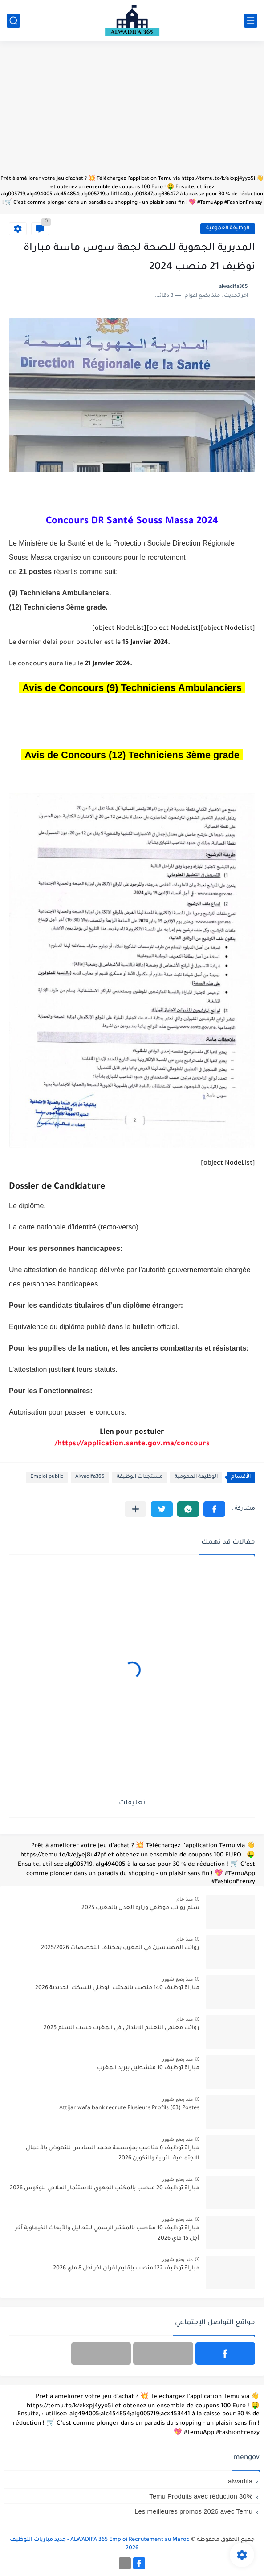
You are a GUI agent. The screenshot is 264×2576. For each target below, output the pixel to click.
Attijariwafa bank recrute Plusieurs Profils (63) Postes (129, 2108)
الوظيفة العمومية (227, 228)
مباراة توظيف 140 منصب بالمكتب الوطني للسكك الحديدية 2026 (117, 1988)
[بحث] (13, 21)
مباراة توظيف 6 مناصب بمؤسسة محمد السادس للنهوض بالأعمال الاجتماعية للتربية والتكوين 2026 (112, 2153)
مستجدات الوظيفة (139, 1477)
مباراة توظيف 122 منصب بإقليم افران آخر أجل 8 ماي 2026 (126, 2268)
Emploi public (46, 1477)
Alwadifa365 (90, 1477)
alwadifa (240, 2481)
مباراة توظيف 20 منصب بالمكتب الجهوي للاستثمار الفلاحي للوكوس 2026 (104, 2188)
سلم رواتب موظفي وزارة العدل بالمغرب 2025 (140, 1908)
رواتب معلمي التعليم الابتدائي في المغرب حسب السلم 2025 (121, 2028)
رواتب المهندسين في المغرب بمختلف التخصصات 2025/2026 (120, 1948)
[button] (214, 1509)
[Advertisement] (132, 112)
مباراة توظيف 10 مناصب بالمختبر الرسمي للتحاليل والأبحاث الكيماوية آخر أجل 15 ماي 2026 (107, 2233)
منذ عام (184, 1899)
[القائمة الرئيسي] (250, 21)
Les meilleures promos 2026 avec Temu (193, 2511)
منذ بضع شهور (177, 1979)
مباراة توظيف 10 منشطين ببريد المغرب (148, 2068)
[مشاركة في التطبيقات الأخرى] (135, 1509)
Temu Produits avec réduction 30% (200, 2496)
